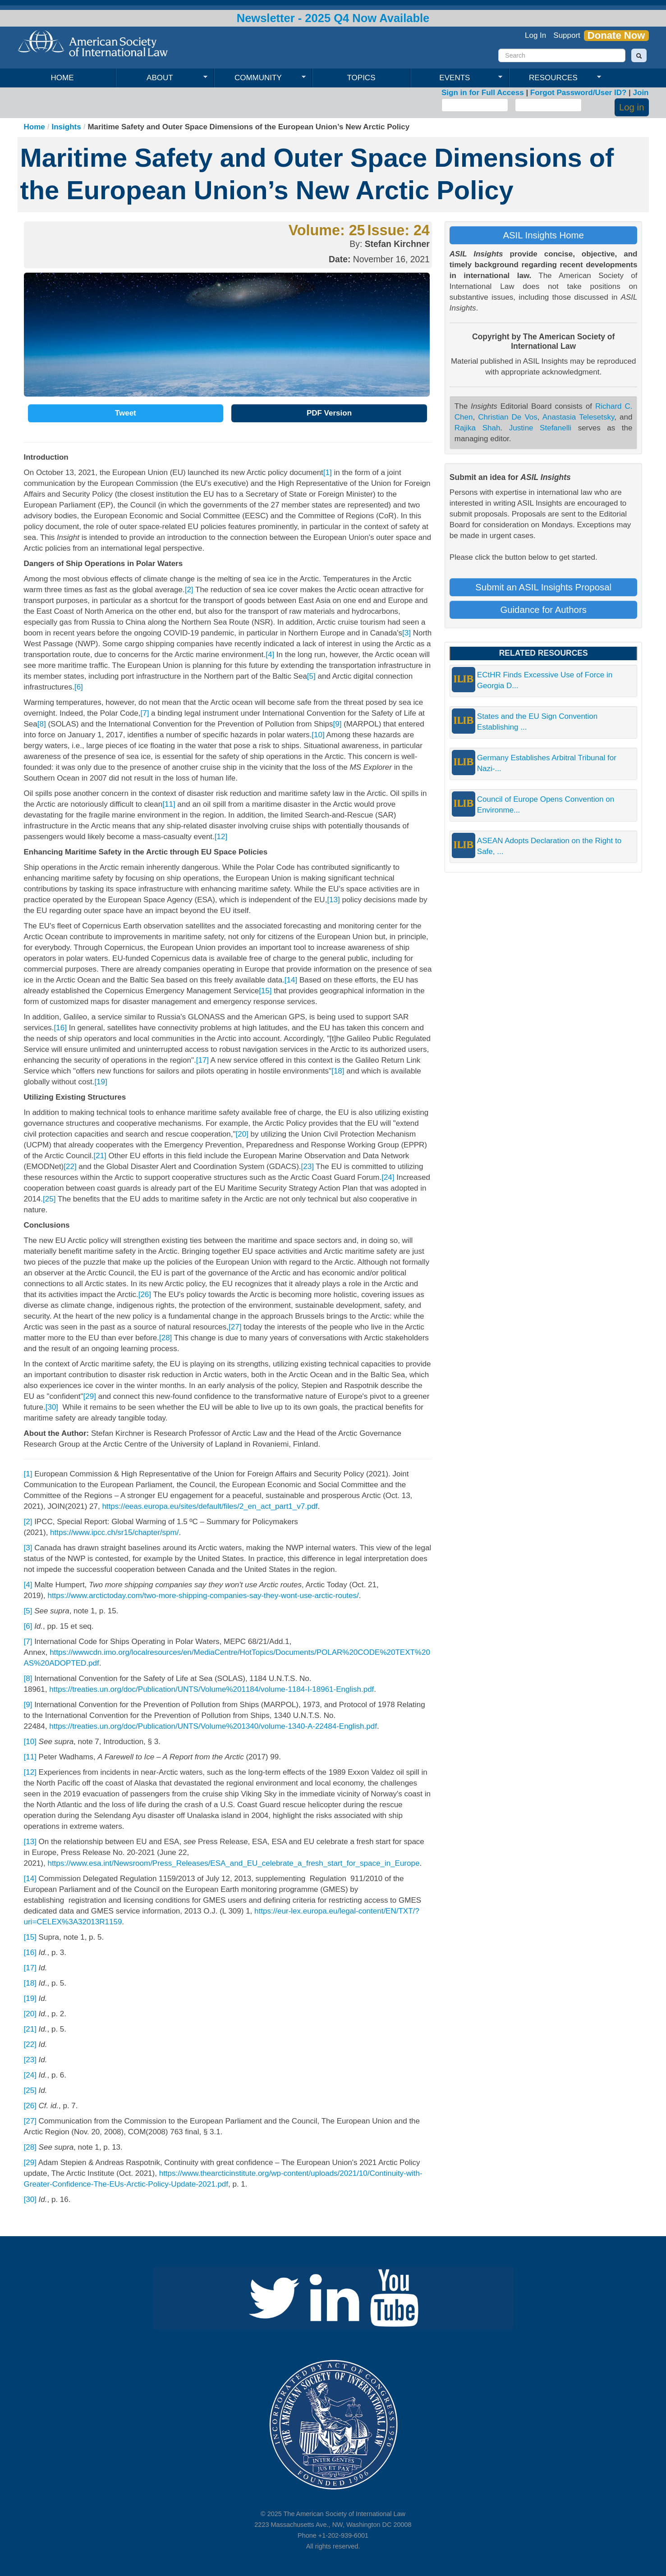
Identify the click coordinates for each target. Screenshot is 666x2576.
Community (260, 77)
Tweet (125, 413)
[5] (311, 676)
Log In (535, 35)
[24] (387, 1177)
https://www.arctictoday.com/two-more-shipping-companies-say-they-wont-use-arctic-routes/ (202, 1595)
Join (641, 92)
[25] (49, 1199)
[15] (265, 991)
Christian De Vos (507, 417)
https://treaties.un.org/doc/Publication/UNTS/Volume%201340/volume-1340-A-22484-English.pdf (213, 1726)
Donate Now (616, 35)
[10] (318, 735)
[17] (202, 1060)
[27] (235, 1327)
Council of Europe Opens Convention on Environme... (545, 804)
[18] (337, 1071)
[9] (337, 724)
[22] (70, 1166)
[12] (221, 836)
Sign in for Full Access (482, 92)
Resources (555, 77)
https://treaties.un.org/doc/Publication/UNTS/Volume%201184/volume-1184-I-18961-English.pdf (211, 1689)
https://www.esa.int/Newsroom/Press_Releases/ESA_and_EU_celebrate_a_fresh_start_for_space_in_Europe (233, 1863)
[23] (307, 1166)
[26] (144, 1294)
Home (62, 77)
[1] (327, 472)
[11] (168, 804)
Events (456, 77)
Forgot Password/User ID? (578, 92)
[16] (60, 1027)
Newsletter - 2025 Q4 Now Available (333, 18)
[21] (99, 1155)
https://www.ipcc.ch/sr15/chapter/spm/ (114, 1532)
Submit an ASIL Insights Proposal (543, 587)
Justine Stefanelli (540, 428)
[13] (333, 899)
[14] (291, 980)
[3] (406, 633)
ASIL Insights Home (543, 235)
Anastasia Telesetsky (578, 417)
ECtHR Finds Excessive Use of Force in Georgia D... (544, 680)
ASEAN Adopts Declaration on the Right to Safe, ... (549, 846)
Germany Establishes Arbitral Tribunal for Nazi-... (546, 763)
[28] (165, 1338)
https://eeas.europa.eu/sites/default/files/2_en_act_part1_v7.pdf (209, 1506)
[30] (52, 1407)
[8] (41, 724)
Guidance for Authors (543, 610)
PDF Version (329, 413)
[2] (189, 589)
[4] (270, 654)
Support (566, 35)
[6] (78, 687)
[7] (144, 713)
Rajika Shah (478, 428)
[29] (89, 1396)
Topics (361, 77)
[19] (100, 1082)
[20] (242, 1134)
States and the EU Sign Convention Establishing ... (537, 721)
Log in (631, 107)
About (161, 77)
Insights (66, 127)
